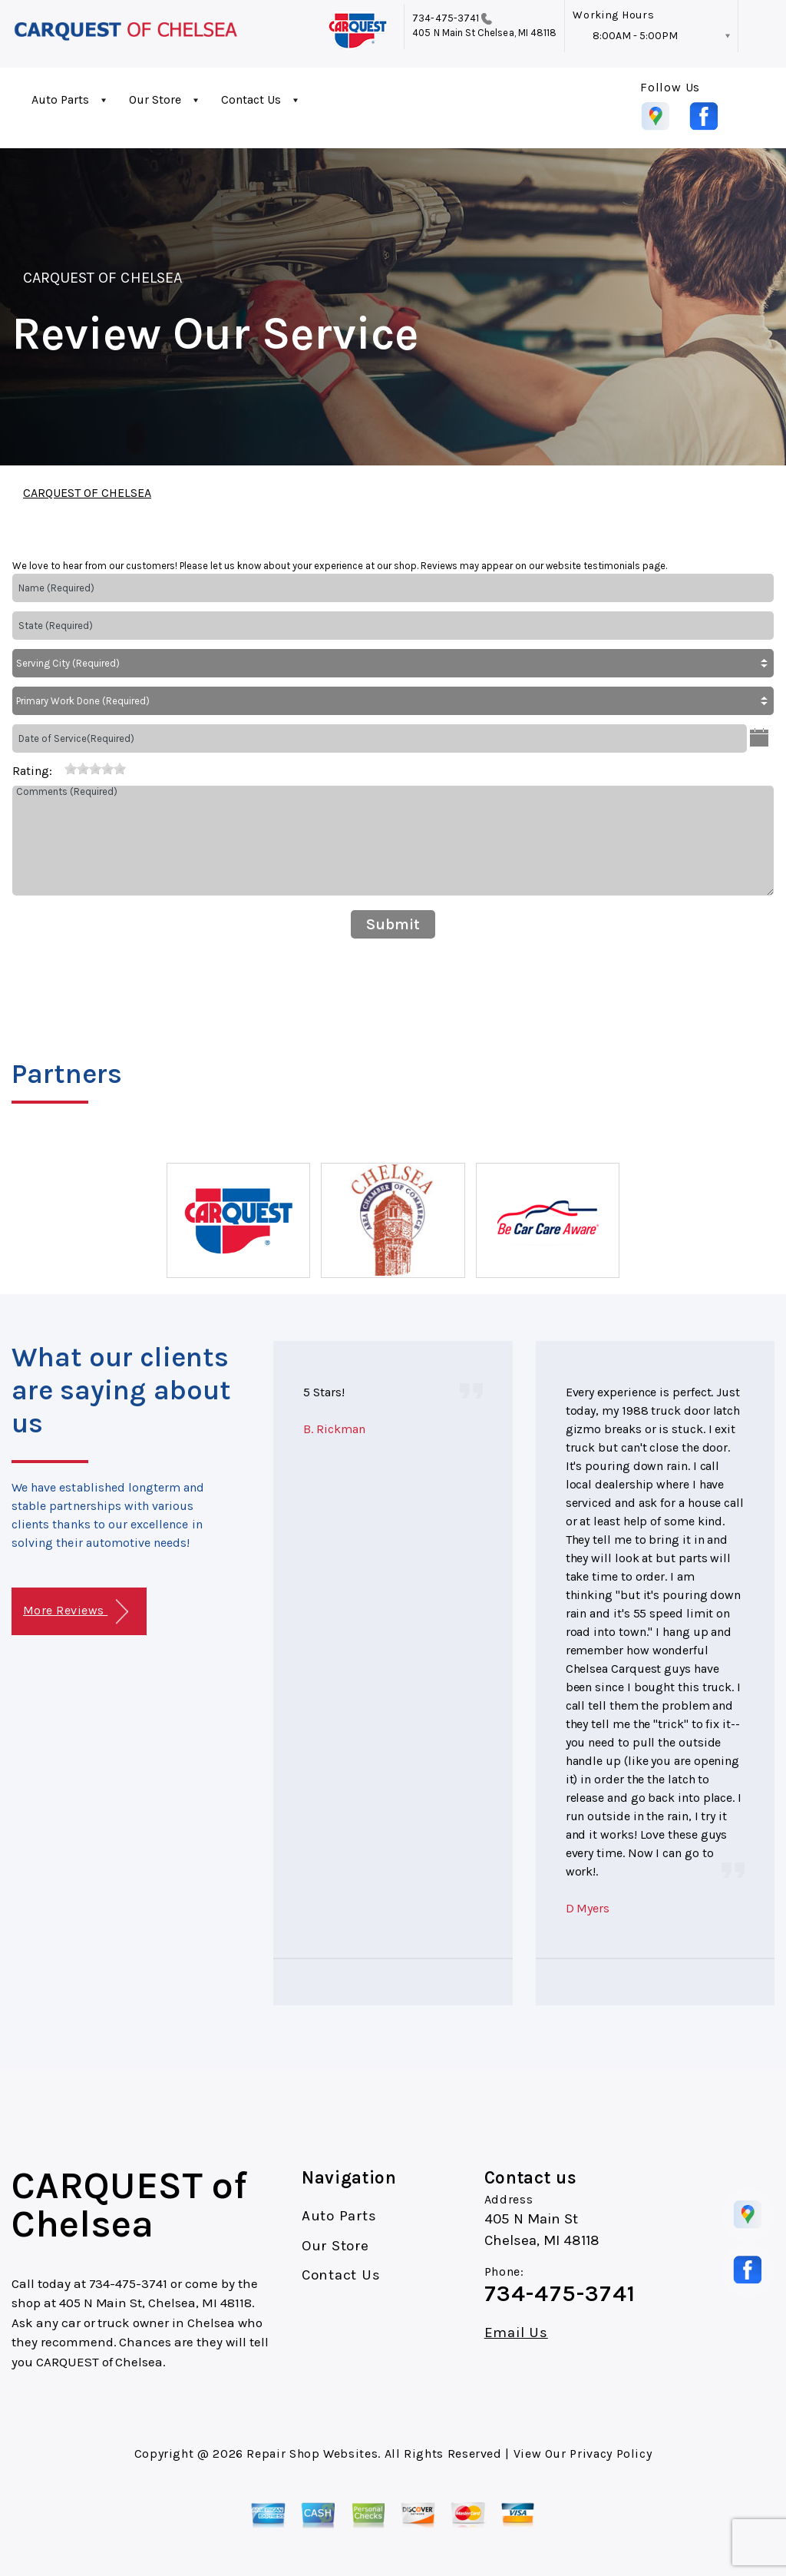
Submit (393, 924)
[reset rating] (58, 768)
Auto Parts (60, 99)
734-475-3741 (445, 18)
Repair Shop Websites (312, 2453)
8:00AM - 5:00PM (635, 35)
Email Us (516, 2333)
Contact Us (251, 99)
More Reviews (75, 1611)
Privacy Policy (611, 2453)
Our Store (155, 99)
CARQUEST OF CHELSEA (102, 277)
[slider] (95, 769)
